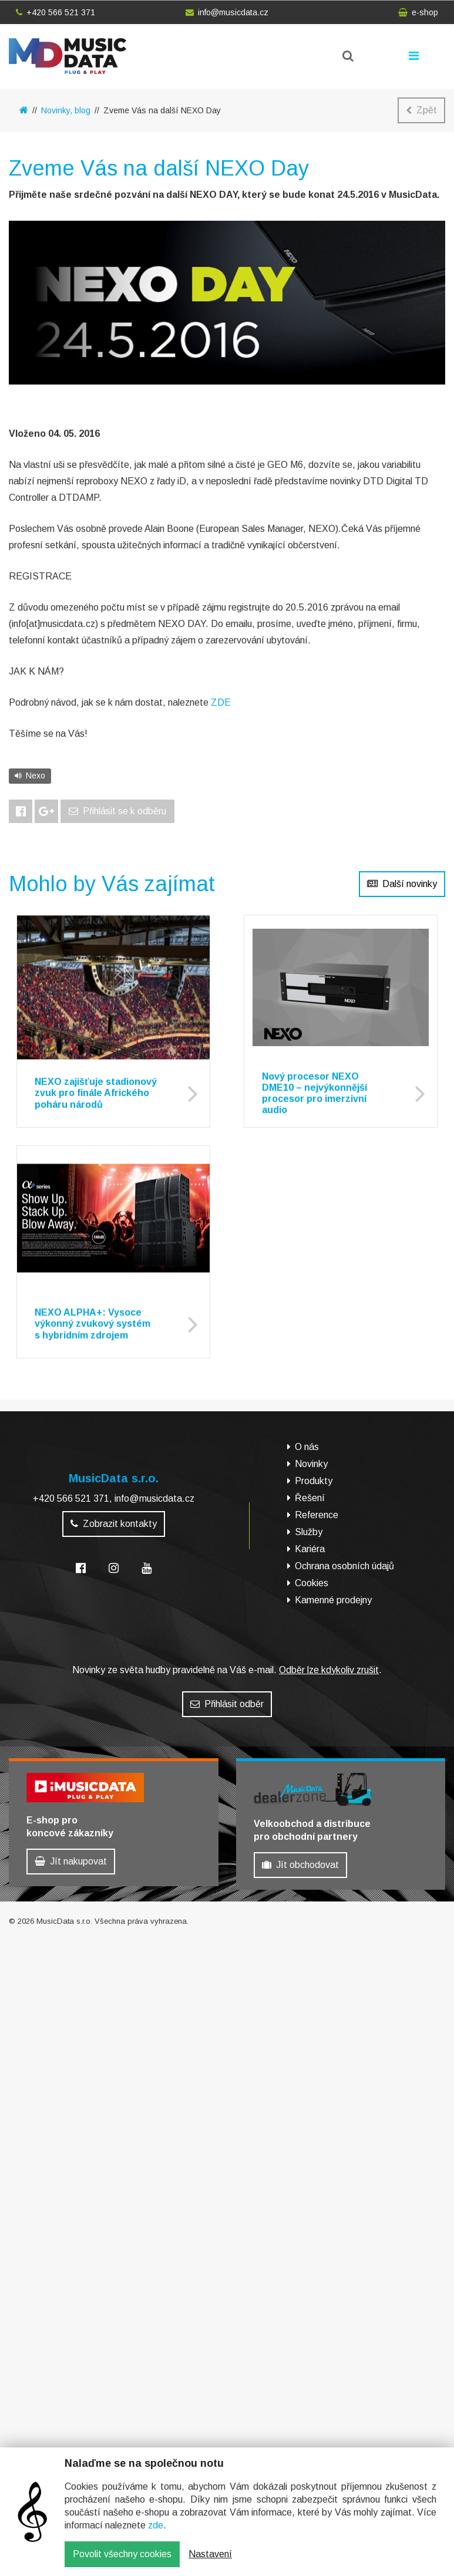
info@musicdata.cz (227, 12)
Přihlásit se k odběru (117, 811)
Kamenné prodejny (333, 1600)
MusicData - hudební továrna (67, 56)
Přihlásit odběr (227, 1704)
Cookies (311, 1583)
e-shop (418, 12)
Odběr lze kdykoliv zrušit (329, 1670)
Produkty (313, 1481)
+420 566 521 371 (55, 12)
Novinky (311, 1464)
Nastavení (210, 2554)
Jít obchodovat (300, 1865)
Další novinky (402, 884)
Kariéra (310, 1549)
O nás (307, 1447)
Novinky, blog (65, 110)
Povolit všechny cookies (122, 2554)
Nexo (30, 775)
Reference (316, 1515)
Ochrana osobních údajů (344, 1566)
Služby (308, 1532)
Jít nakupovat (71, 1861)
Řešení (310, 1498)
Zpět (421, 110)
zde (155, 2525)
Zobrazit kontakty (113, 1524)
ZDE (221, 702)
